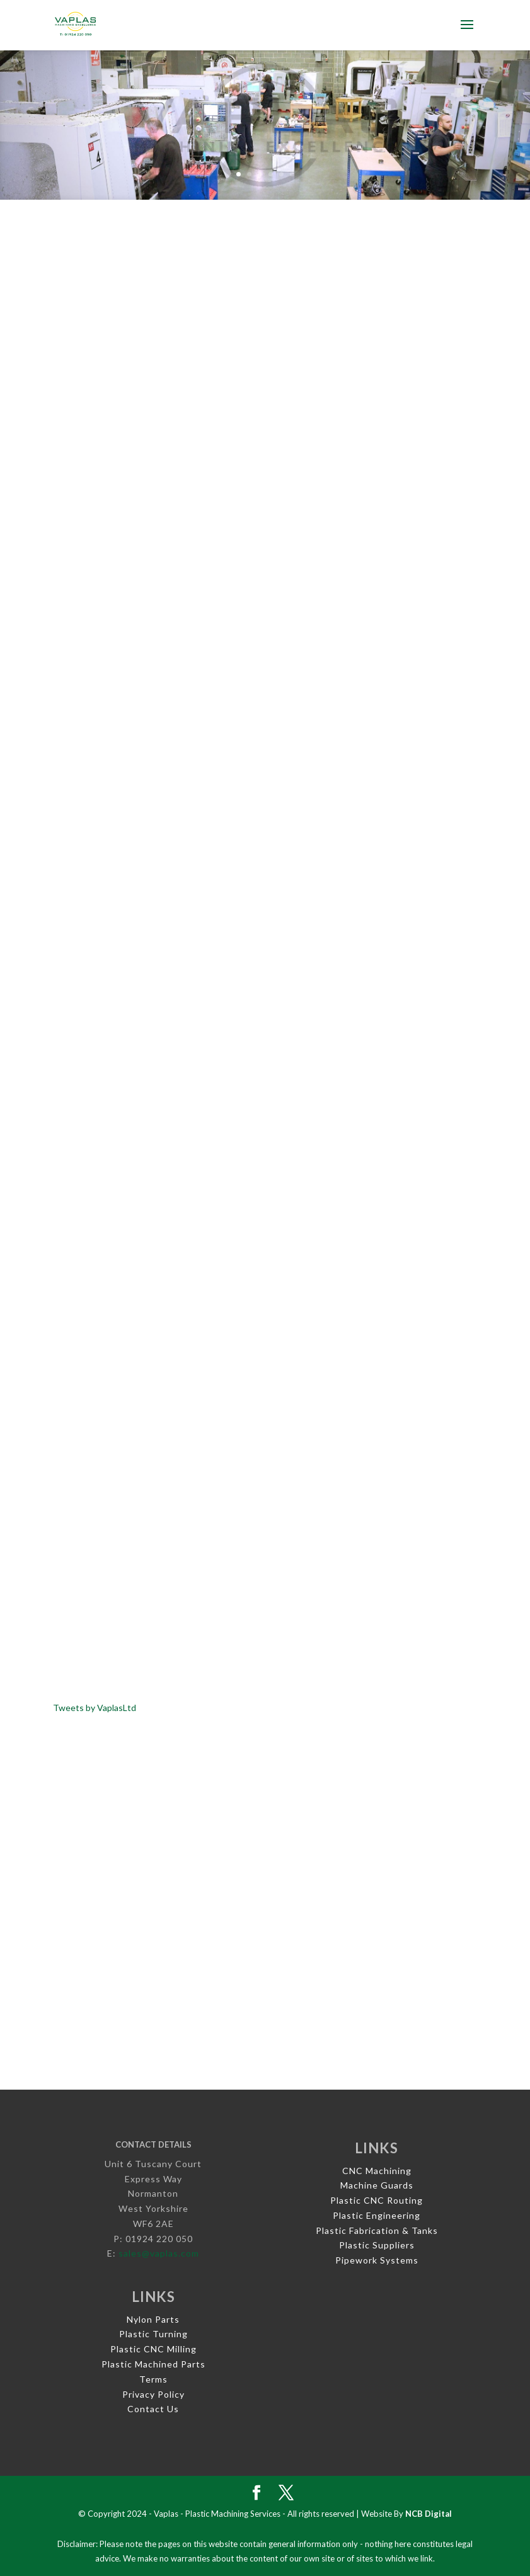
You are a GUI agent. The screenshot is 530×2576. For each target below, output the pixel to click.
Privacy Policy (153, 2394)
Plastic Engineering (376, 2215)
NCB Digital (428, 2514)
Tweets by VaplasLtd (94, 1707)
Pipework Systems (376, 2260)
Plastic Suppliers (377, 2245)
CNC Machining (377, 2170)
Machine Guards (376, 2185)
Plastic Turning (153, 2333)
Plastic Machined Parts (153, 2364)
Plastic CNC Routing (376, 2200)
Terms (153, 2379)
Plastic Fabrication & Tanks (377, 2230)
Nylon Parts (153, 2319)
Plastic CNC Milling (153, 2349)
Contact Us (153, 2408)
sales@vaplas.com (158, 2253)
